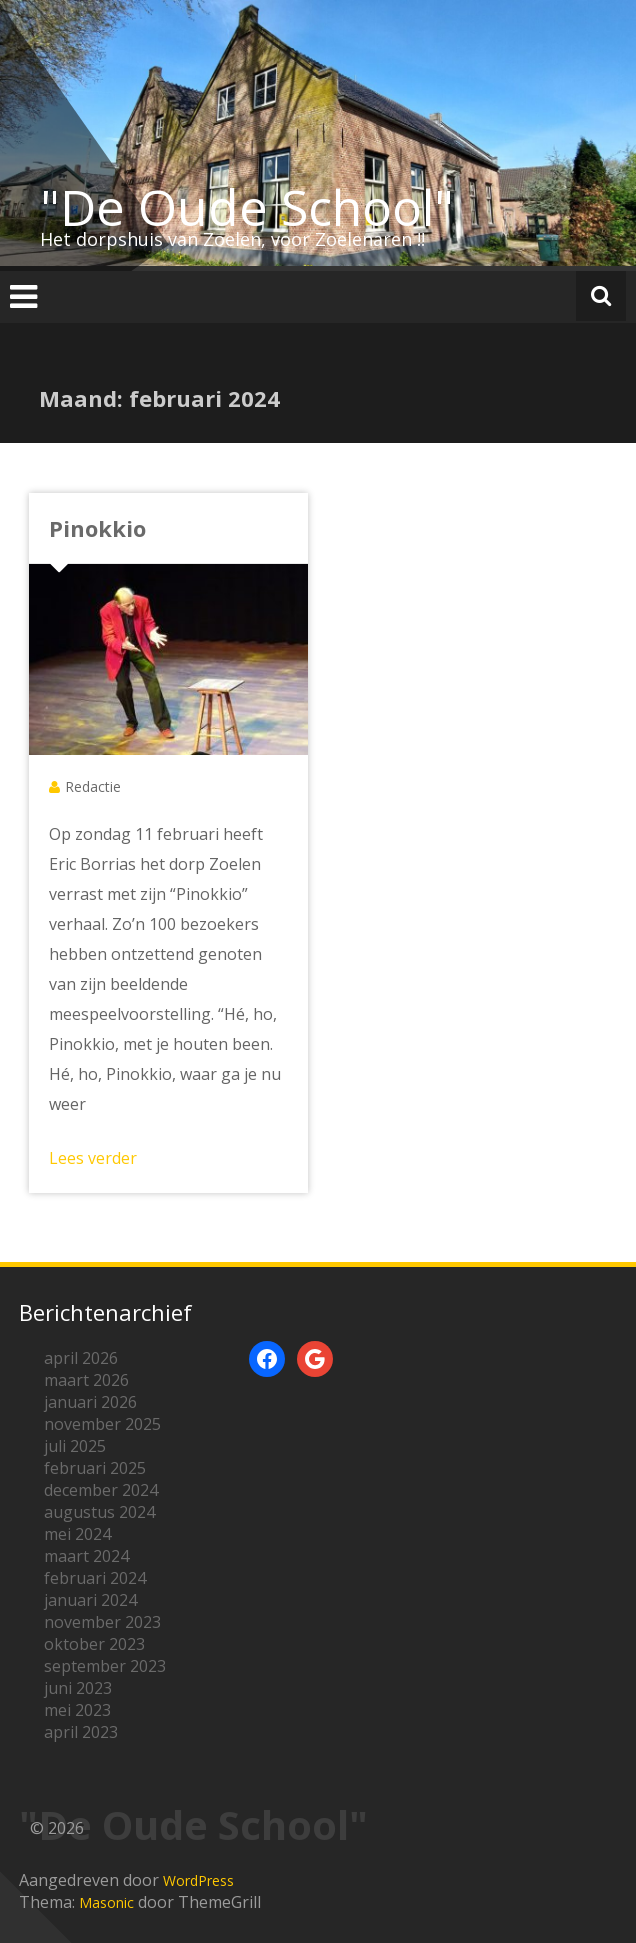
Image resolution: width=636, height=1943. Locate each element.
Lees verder (93, 1158)
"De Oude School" (247, 207)
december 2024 (101, 1490)
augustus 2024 (99, 1512)
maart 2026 (86, 1380)
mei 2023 (77, 1710)
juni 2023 (78, 1688)
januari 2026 (90, 1402)
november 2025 (102, 1424)
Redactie (93, 786)
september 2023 (105, 1666)
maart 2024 (86, 1556)
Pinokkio (97, 528)
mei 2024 (77, 1534)
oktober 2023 (94, 1644)
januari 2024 (90, 1600)
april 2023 (81, 1732)
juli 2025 (75, 1446)
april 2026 (81, 1358)
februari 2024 (95, 1578)
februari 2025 (95, 1468)
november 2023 (102, 1622)
